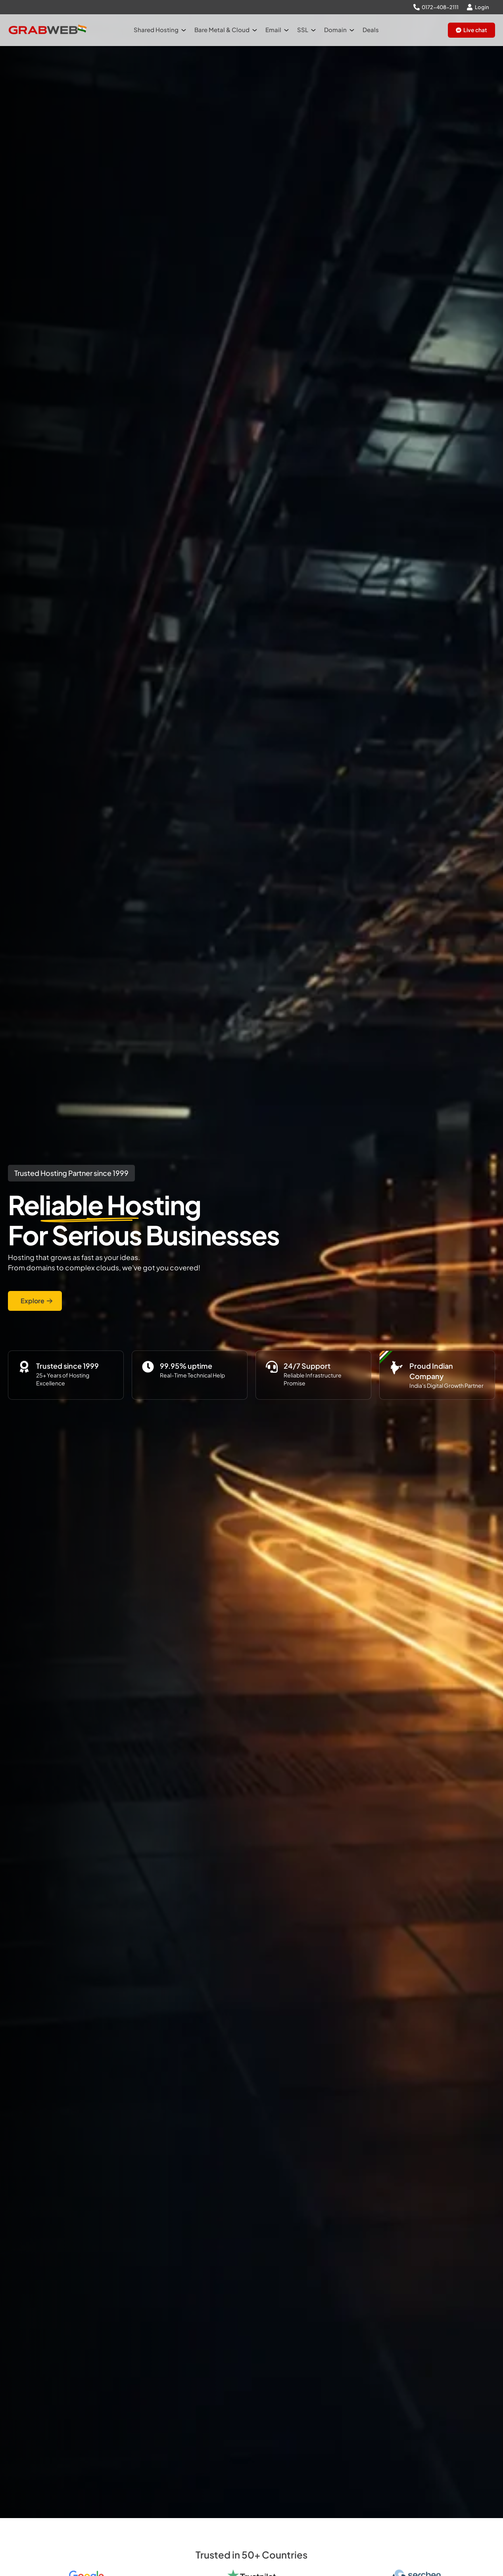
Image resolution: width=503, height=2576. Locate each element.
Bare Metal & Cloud (225, 30)
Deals (371, 29)
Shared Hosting (160, 30)
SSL (306, 30)
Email (276, 30)
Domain (339, 30)
